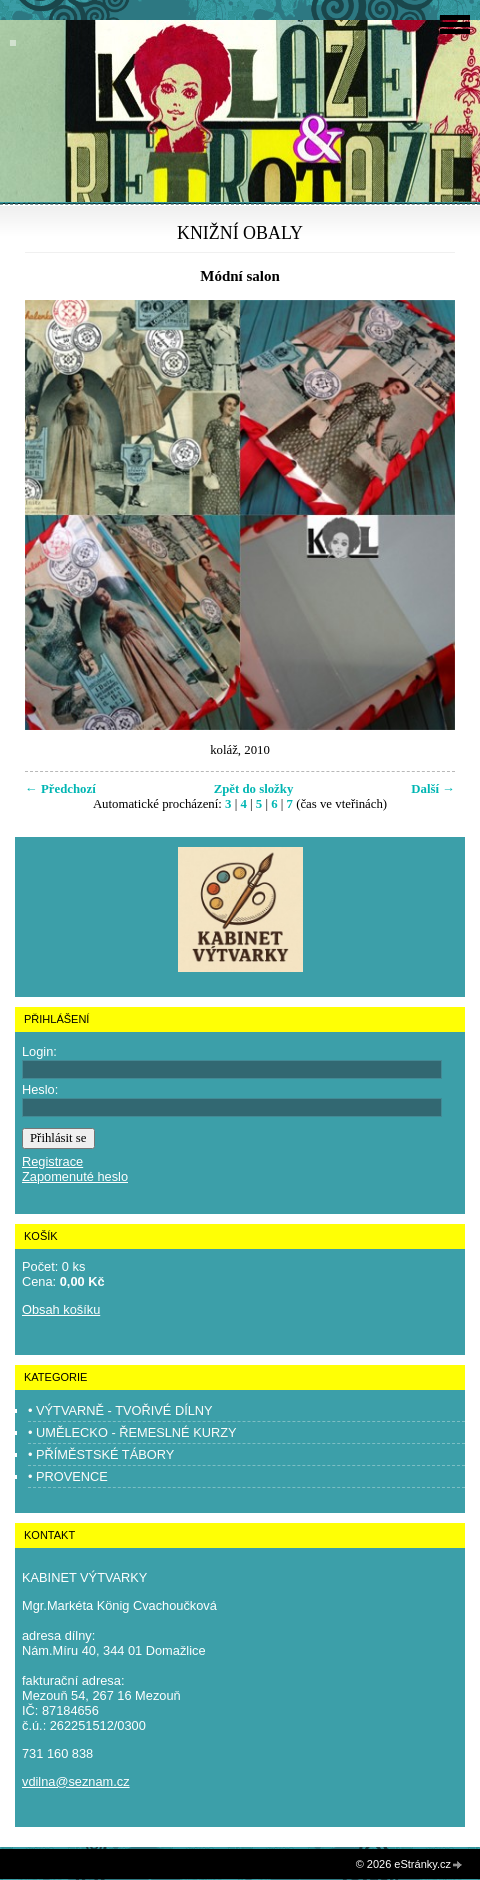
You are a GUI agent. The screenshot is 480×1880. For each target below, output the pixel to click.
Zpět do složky (254, 789)
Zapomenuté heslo (75, 1176)
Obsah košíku (61, 1309)
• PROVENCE (68, 1476)
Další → (433, 789)
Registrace (52, 1161)
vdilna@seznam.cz (76, 1781)
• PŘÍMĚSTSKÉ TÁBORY (101, 1454)
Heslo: (40, 1089)
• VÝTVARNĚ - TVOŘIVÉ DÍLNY (120, 1410)
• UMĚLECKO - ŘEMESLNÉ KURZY (132, 1432)
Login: (39, 1051)
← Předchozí (60, 789)
